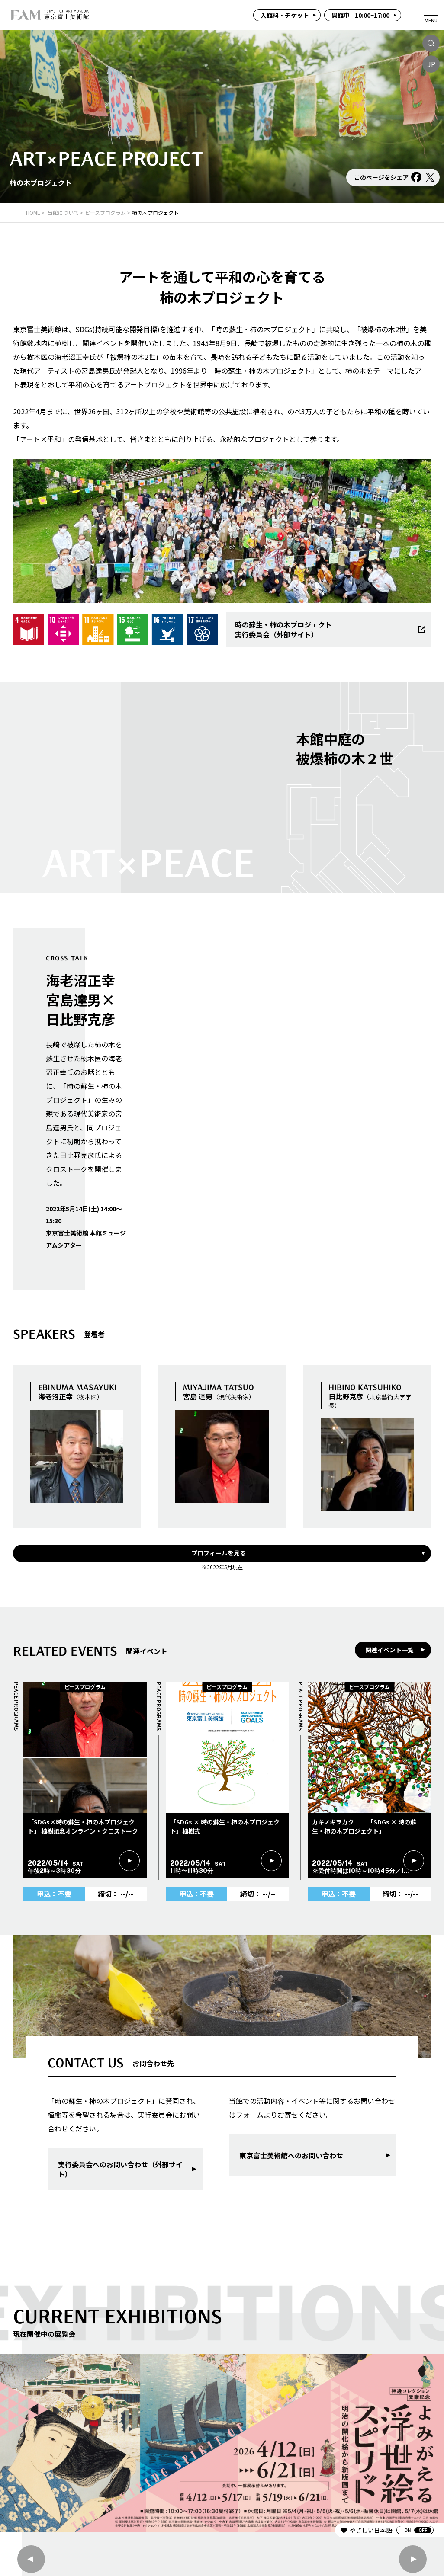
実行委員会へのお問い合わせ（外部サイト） (120, 2169)
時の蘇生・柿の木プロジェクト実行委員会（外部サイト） (330, 629)
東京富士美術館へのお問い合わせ (291, 2155)
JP (431, 64)
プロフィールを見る (218, 1553)
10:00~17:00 (360, 15)
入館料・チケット (285, 15)
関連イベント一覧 (389, 1649)
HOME (33, 212)
